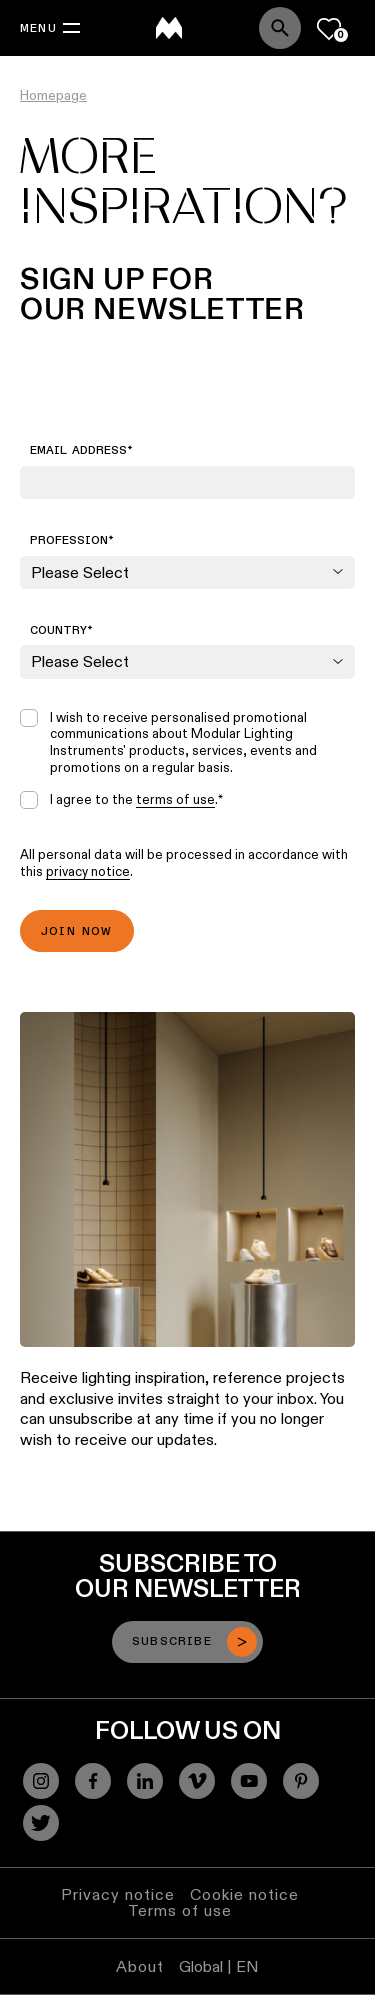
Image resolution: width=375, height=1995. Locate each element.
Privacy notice (118, 1894)
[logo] (169, 28)
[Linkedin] (145, 1781)
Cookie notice (244, 1894)
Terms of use (180, 1910)
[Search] (280, 28)
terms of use (175, 799)
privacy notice (88, 871)
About (140, 1966)
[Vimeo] (197, 1781)
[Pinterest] (301, 1781)
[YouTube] (249, 1781)
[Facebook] (93, 1781)
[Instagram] (41, 1781)
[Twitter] (41, 1823)
